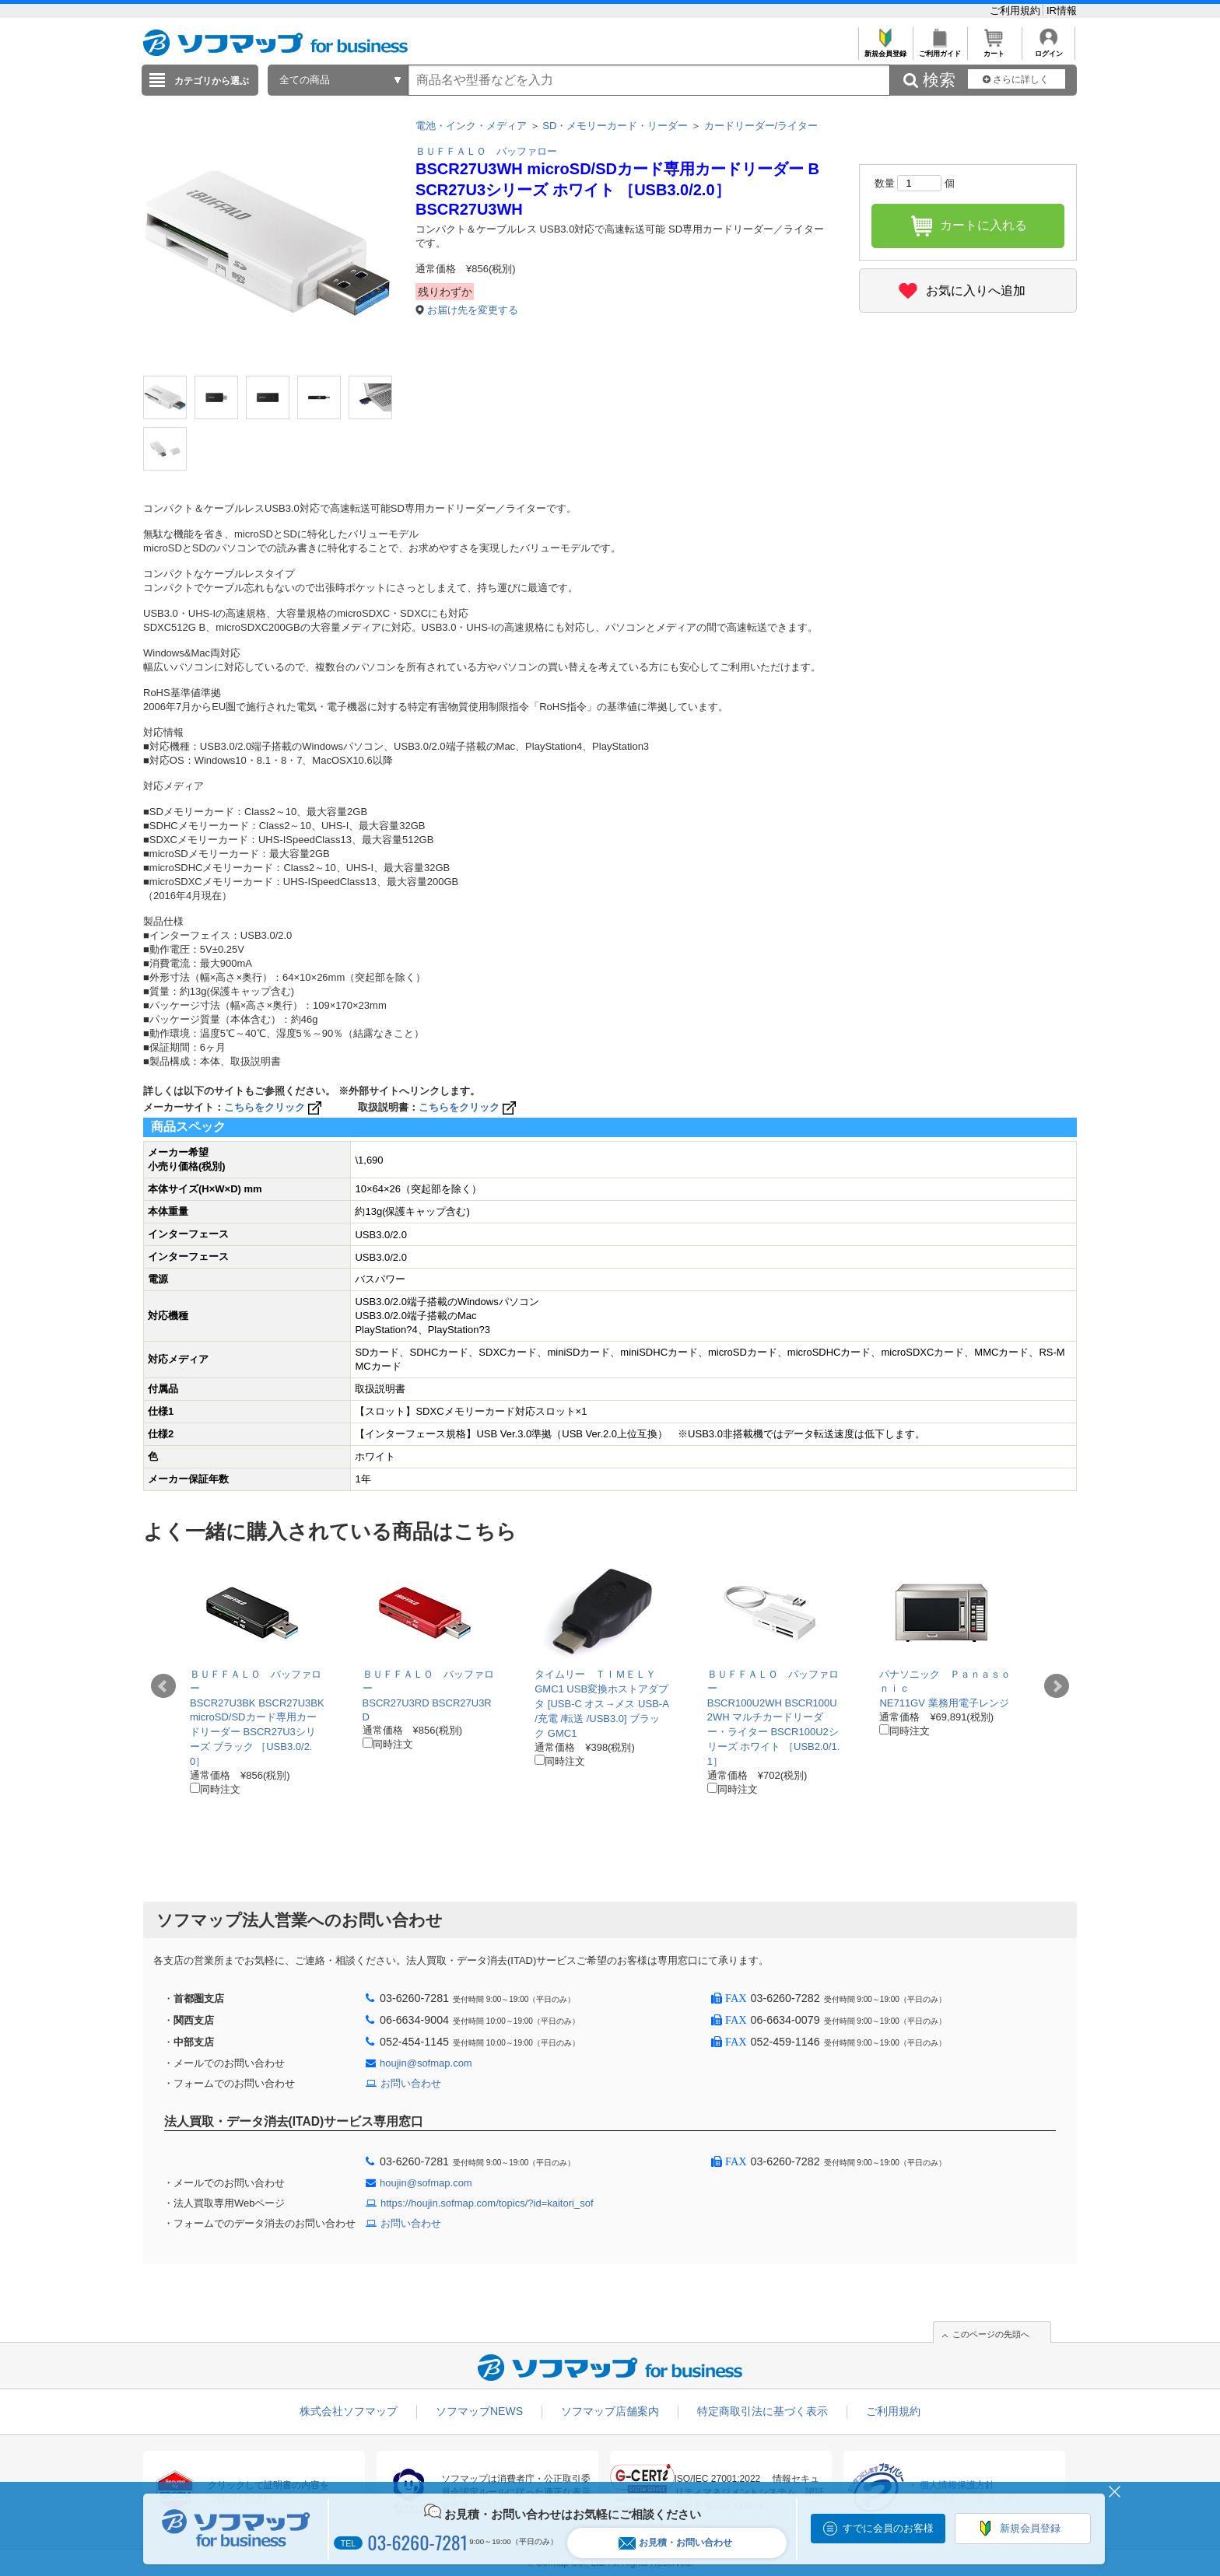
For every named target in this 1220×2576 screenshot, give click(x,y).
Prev (163, 1686)
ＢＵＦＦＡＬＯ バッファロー (486, 151)
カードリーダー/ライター (761, 125)
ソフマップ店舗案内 (610, 2411)
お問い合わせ (410, 2083)
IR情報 (1061, 10)
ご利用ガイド (939, 49)
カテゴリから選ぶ (211, 80)
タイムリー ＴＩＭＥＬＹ (595, 1674)
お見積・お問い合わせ (675, 2543)
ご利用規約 (1016, 10)
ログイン (1048, 49)
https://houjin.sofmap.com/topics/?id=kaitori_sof (487, 2203)
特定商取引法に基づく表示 (762, 2411)
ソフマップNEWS (479, 2411)
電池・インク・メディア (471, 125)
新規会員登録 (885, 49)
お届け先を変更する (472, 310)
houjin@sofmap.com (426, 2063)
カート (994, 49)
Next (1056, 1686)
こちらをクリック (274, 1107)
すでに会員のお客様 (888, 2528)
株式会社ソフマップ (349, 2411)
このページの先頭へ (990, 2334)
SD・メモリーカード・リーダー (615, 125)
